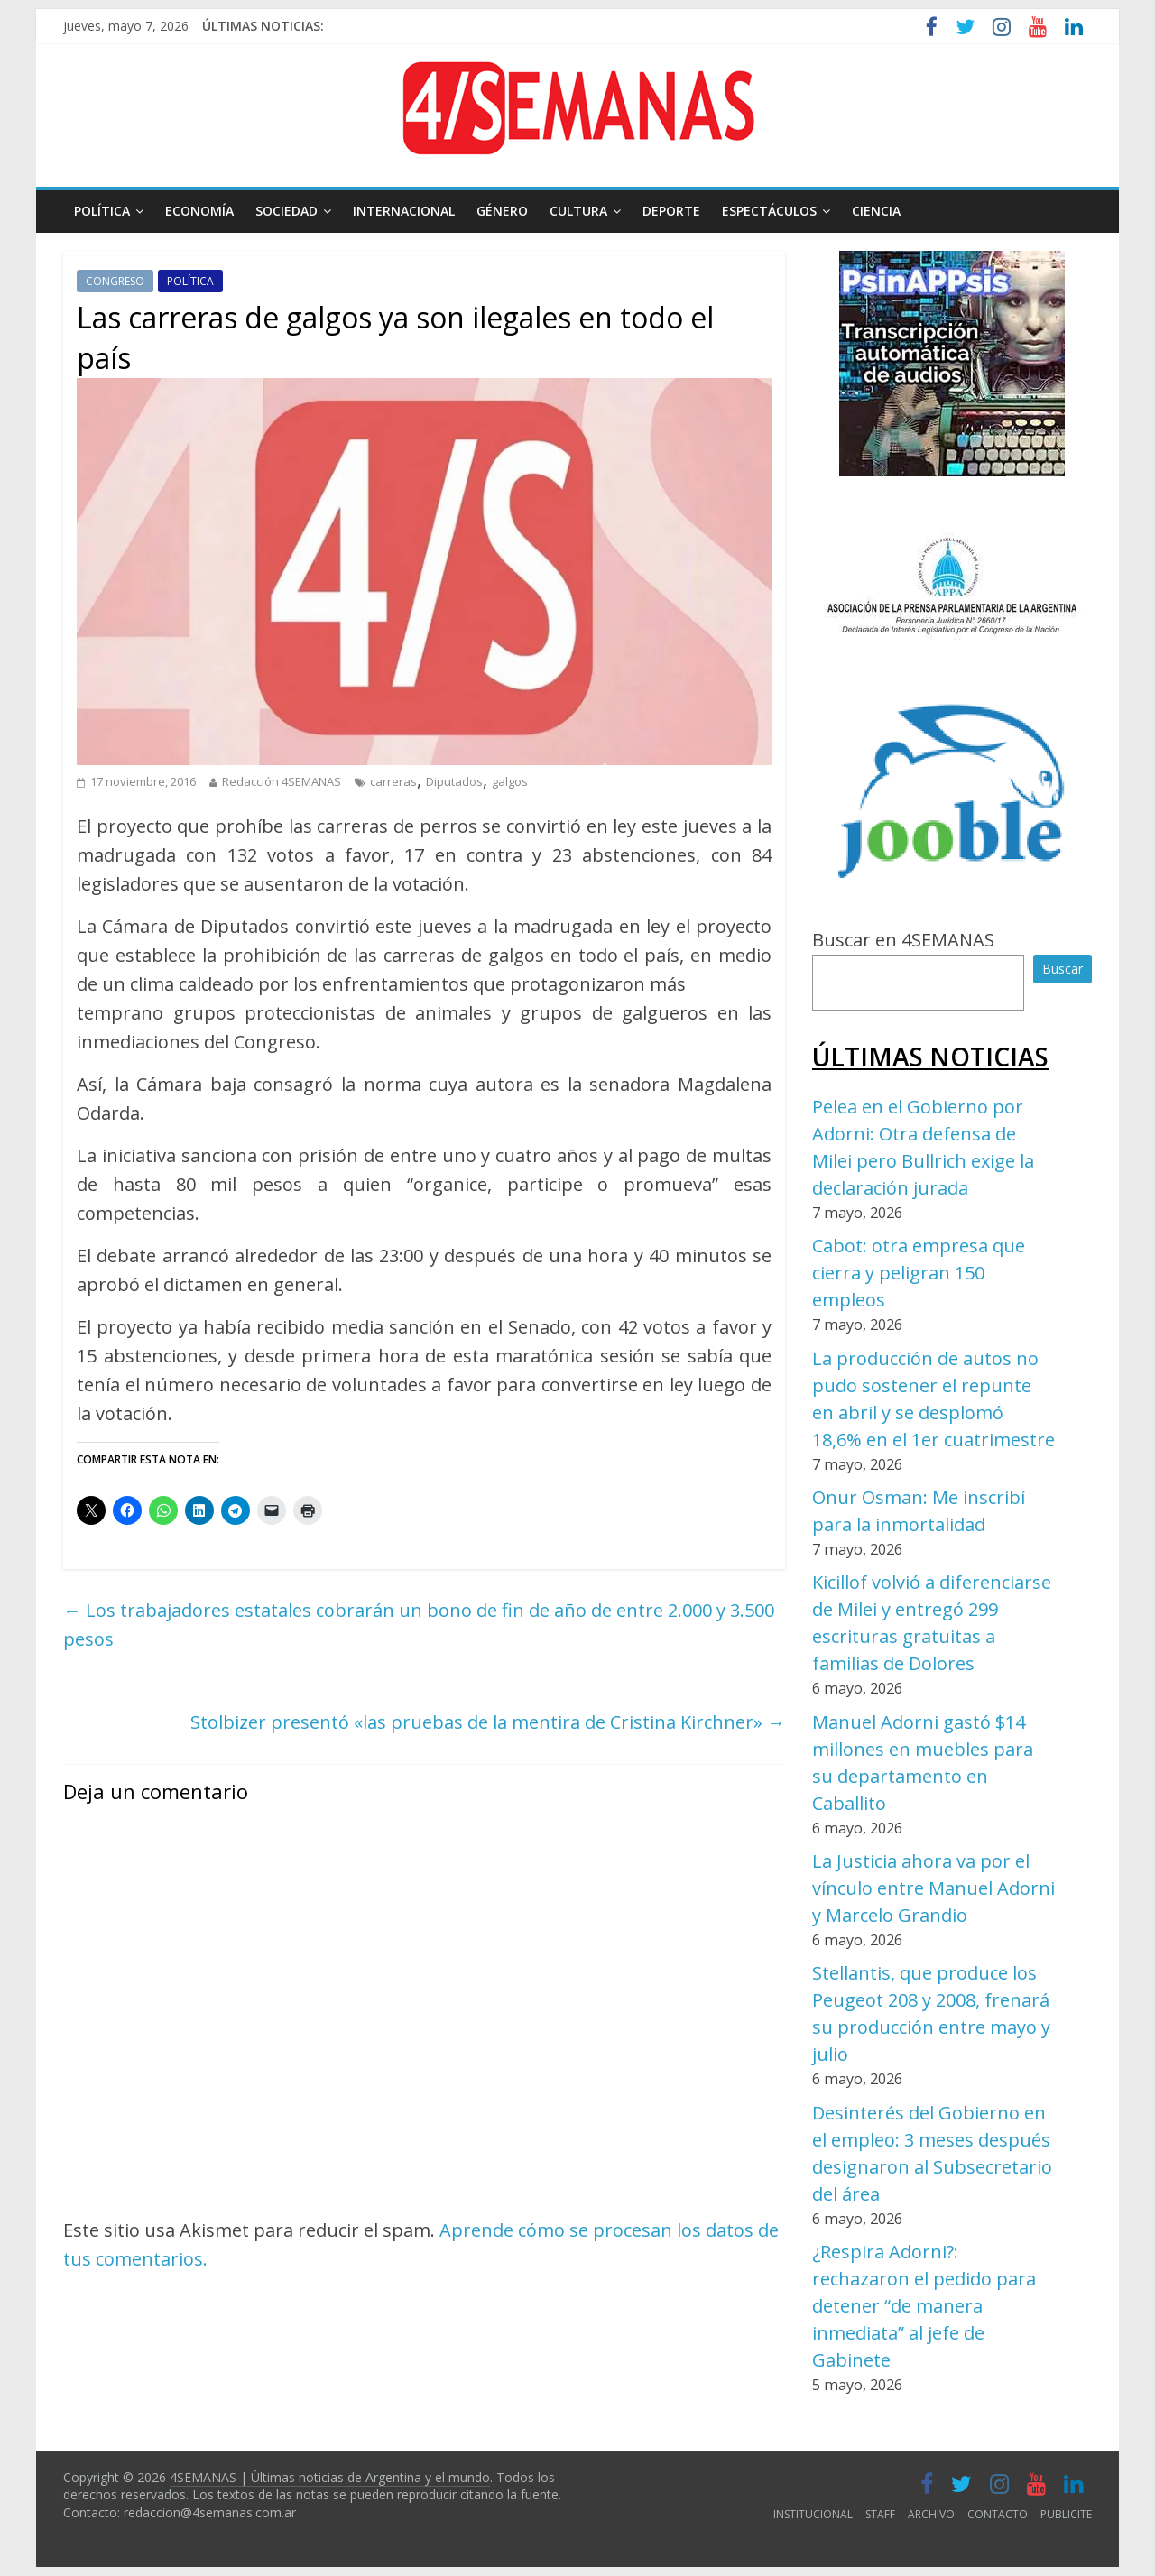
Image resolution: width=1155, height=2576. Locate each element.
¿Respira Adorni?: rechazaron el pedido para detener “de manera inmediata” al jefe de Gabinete (924, 2305)
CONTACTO (997, 2514)
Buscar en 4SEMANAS (903, 940)
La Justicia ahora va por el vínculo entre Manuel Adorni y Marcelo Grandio (933, 1888)
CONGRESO (115, 281)
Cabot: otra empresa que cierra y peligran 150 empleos (918, 1272)
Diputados (454, 781)
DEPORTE (671, 210)
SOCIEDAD (286, 210)
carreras (393, 781)
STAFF (880, 2514)
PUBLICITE (1066, 2514)
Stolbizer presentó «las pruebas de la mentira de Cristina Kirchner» (487, 1722)
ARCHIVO (931, 2514)
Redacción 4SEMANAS (281, 781)
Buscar (1062, 968)
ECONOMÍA (199, 210)
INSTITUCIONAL (813, 2514)
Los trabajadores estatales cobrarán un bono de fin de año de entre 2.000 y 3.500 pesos (418, 1624)
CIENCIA (876, 210)
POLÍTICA (102, 210)
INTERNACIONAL (404, 210)
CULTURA (578, 210)
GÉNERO (502, 210)
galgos (510, 781)
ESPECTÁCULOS (769, 210)
